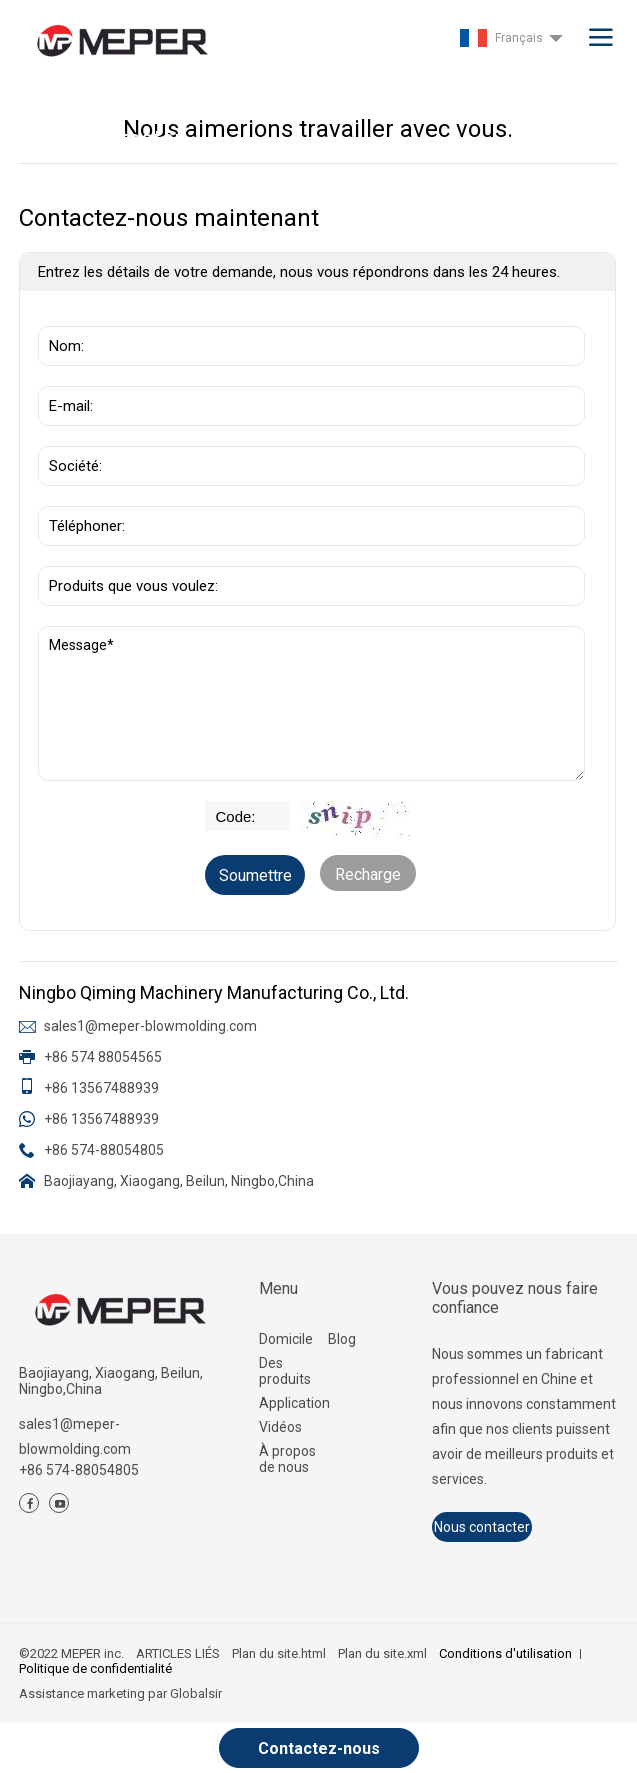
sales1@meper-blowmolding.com (150, 1026)
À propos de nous (287, 1459)
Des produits (285, 1371)
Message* (311, 703)
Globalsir (196, 1693)
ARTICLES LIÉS (178, 1653)
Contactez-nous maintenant (319, 1753)
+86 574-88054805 (104, 1150)
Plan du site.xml (382, 1653)
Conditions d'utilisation (505, 1653)
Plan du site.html (279, 1653)
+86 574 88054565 (103, 1057)
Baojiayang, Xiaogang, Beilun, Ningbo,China (179, 1181)
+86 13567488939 (101, 1088)
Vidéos (280, 1427)
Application (293, 1403)
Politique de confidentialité (95, 1668)
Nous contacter (482, 1527)
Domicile (286, 1339)
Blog (342, 1339)
